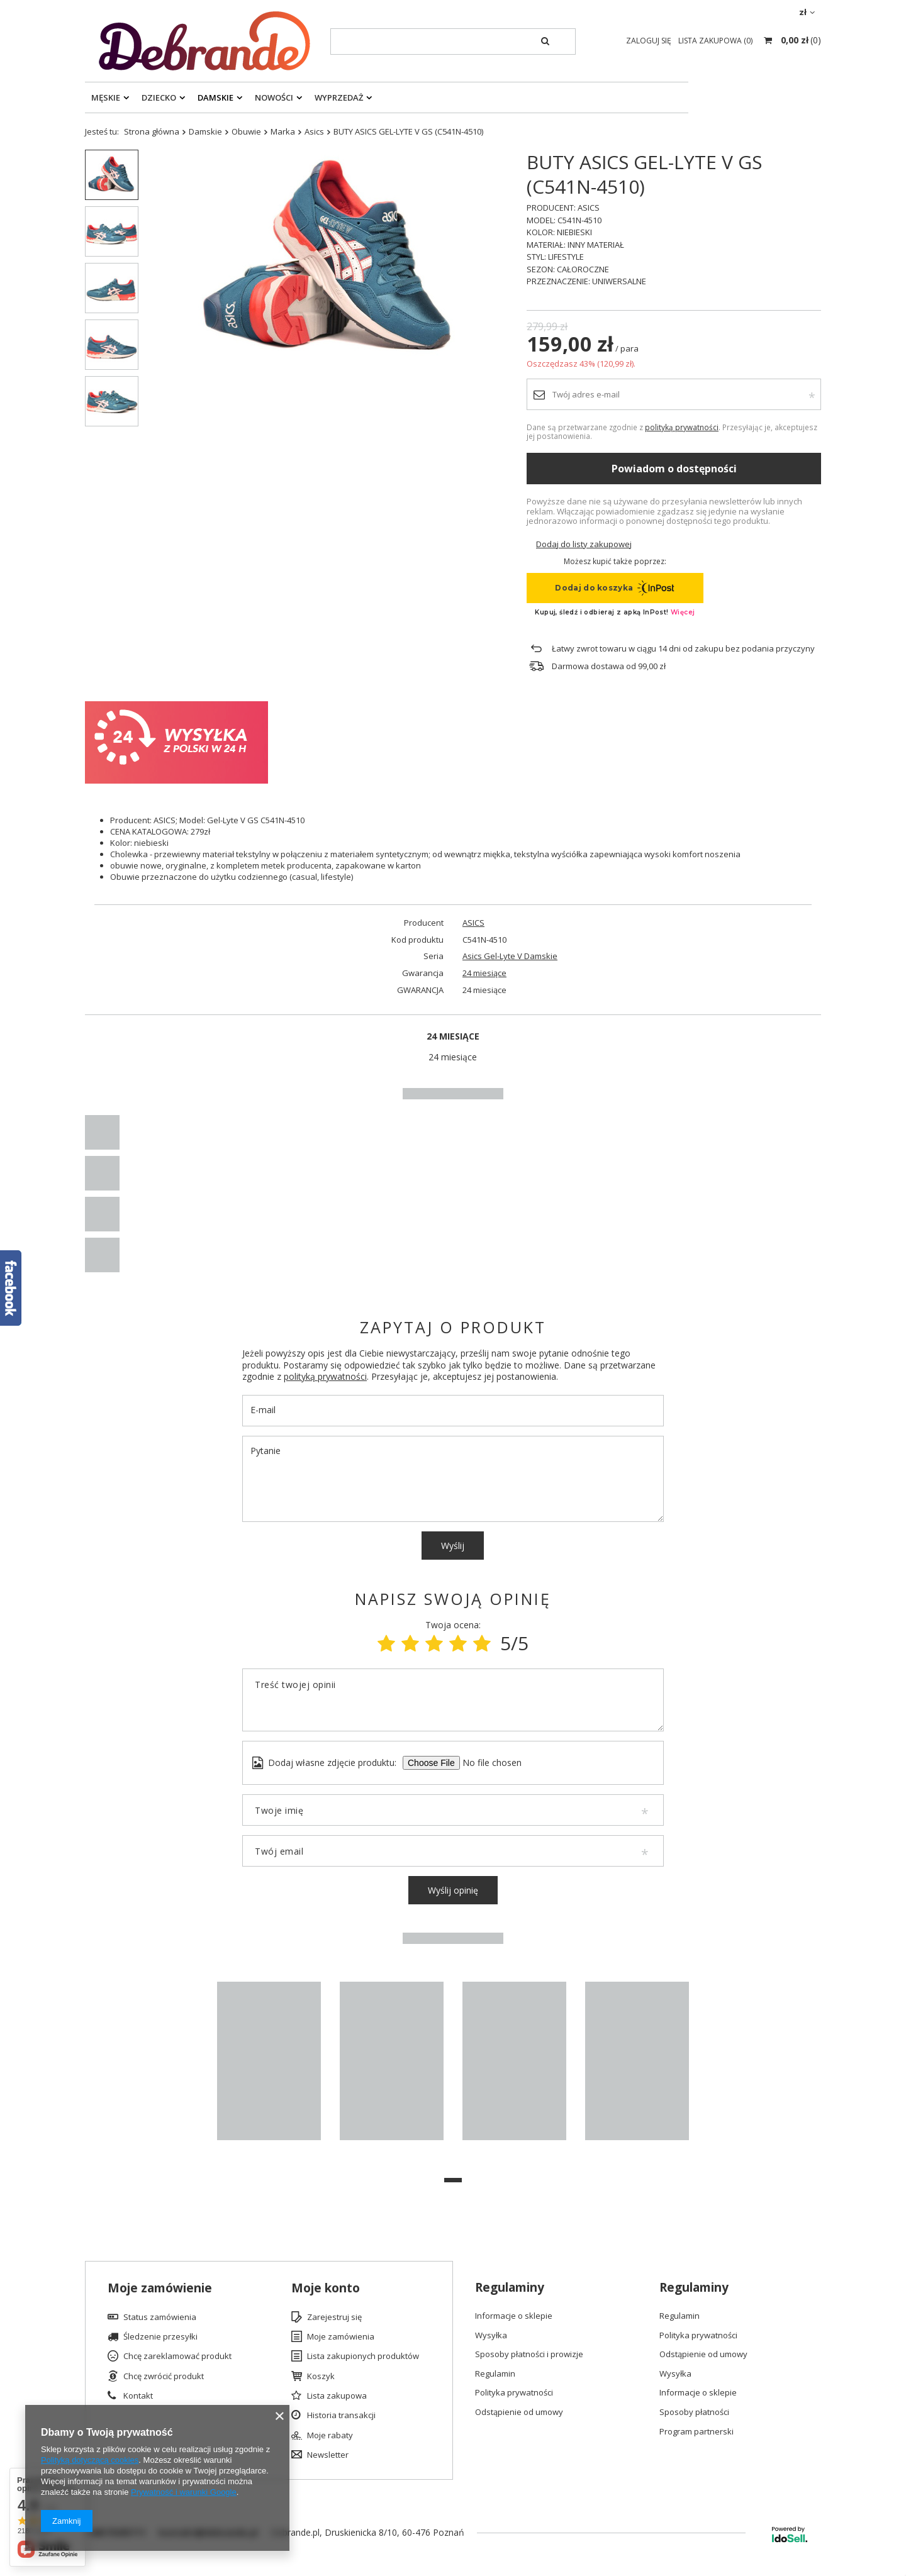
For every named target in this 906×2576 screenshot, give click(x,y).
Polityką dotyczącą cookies (89, 2460)
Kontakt (138, 2396)
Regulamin (495, 2374)
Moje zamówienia (340, 2337)
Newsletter (328, 2455)
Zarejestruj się (334, 2317)
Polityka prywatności (514, 2393)
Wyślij (452, 1546)
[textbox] (453, 41)
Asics (314, 131)
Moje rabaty (330, 2436)
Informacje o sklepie (513, 2316)
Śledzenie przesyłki (160, 2337)
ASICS (473, 923)
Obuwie (246, 131)
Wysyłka (491, 2336)
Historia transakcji (341, 2416)
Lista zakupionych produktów (363, 2356)
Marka (283, 131)
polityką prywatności (682, 427)
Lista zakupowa (337, 2396)
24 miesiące (484, 973)
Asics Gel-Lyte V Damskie (509, 956)
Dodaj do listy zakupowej (584, 544)
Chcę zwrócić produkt (163, 2377)
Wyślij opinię (453, 1890)
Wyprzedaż (339, 97)
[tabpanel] (269, 2067)
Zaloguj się (649, 40)
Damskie (215, 97)
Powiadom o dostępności (674, 468)
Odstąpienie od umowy (519, 2412)
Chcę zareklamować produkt (177, 2356)
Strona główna (151, 131)
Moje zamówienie (160, 2288)
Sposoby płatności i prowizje (529, 2355)
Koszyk (321, 2377)
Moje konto (325, 2288)
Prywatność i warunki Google (184, 2492)
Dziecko (159, 97)
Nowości (274, 97)
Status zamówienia (159, 2317)
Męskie (105, 97)
